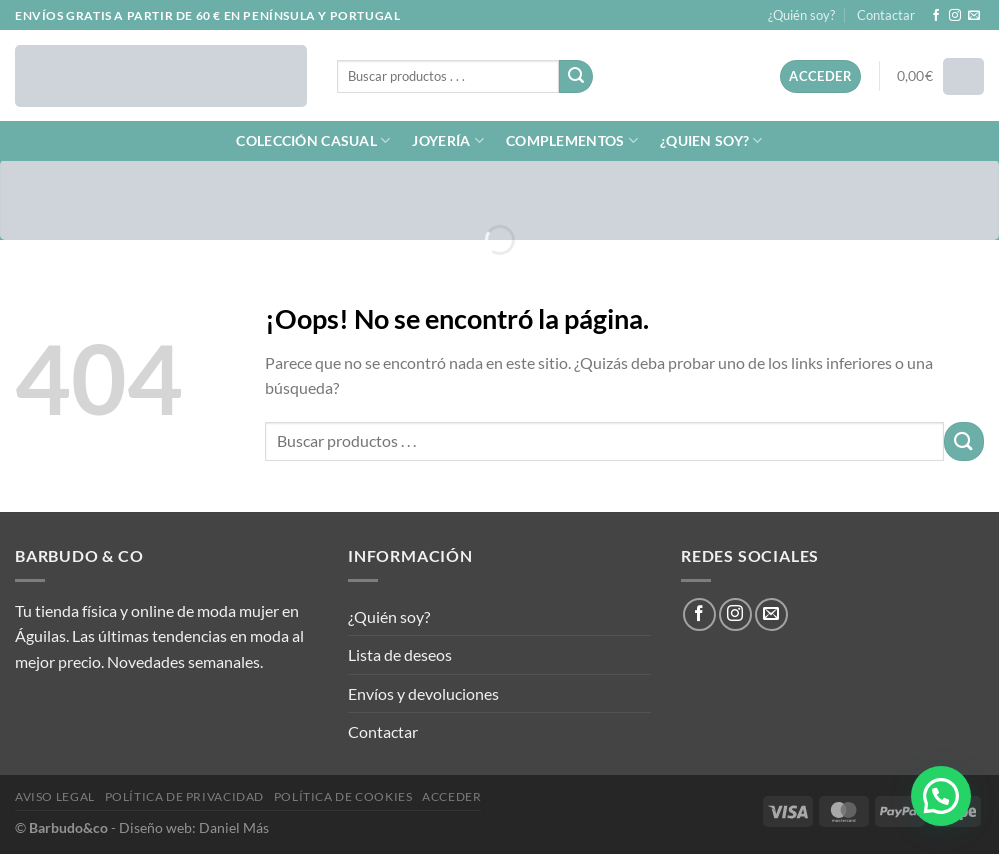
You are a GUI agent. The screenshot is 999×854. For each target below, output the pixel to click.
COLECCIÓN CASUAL (313, 140)
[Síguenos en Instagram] (955, 16)
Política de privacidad (184, 796)
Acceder (451, 796)
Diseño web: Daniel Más (194, 827)
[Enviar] (576, 77)
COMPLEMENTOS (572, 140)
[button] (941, 796)
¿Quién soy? (801, 15)
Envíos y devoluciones (423, 693)
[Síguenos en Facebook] (936, 16)
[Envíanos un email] (974, 16)
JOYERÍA (448, 140)
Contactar (886, 15)
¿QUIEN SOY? (711, 140)
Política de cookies (343, 796)
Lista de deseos (400, 654)
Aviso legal (55, 796)
